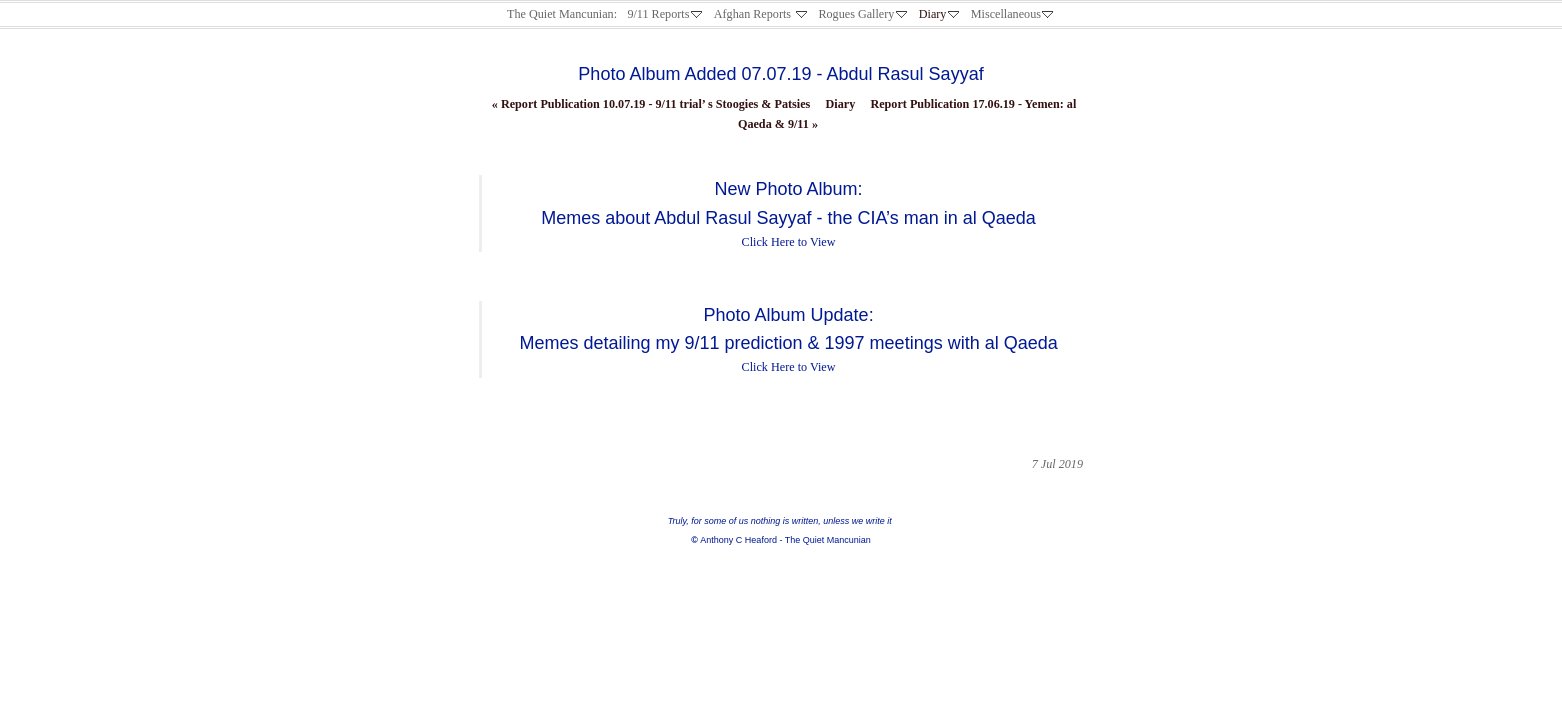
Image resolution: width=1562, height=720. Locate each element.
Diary (841, 104)
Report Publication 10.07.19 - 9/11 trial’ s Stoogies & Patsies (651, 104)
